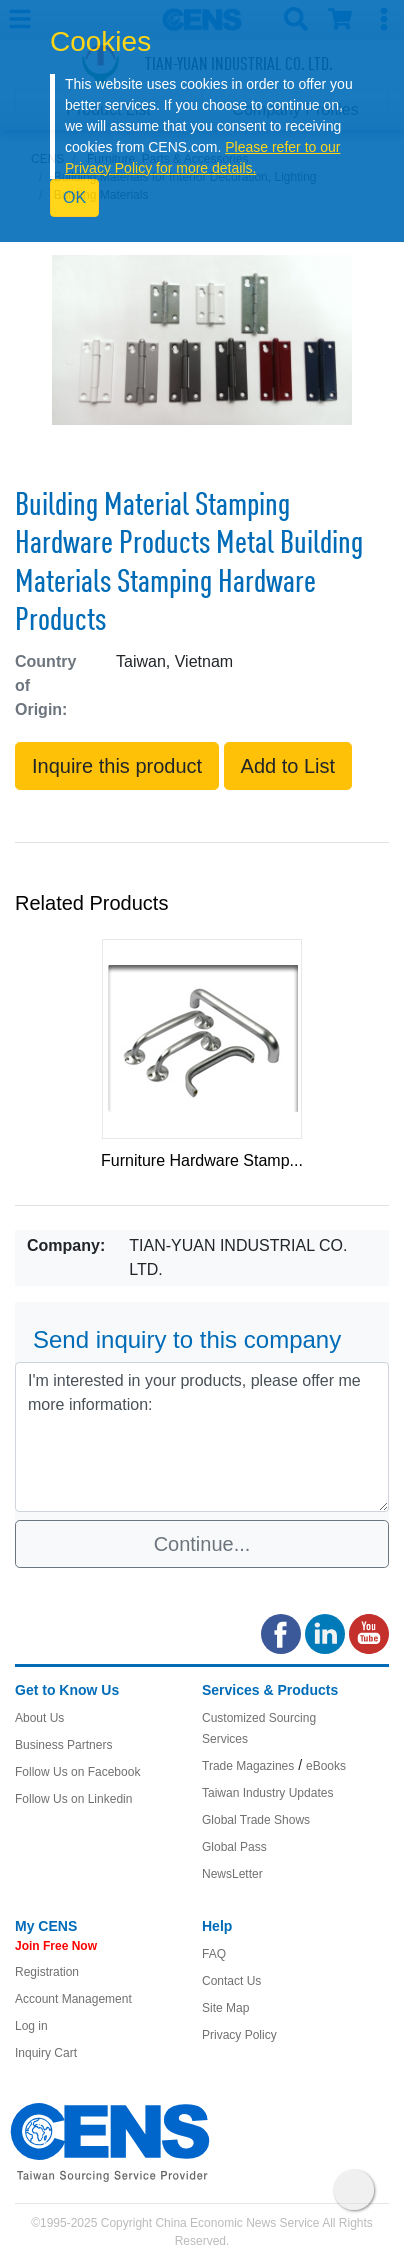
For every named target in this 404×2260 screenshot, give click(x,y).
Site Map (225, 2008)
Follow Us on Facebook (77, 1772)
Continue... (202, 1544)
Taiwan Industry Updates (267, 1793)
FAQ (214, 1954)
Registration (47, 1972)
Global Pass (234, 1847)
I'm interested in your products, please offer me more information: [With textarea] (202, 1437)
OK (74, 197)
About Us (39, 1718)
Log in (31, 2026)
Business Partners (63, 1745)
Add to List (288, 766)
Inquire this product (117, 766)
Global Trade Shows (256, 1820)
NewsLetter (232, 1874)
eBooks (326, 1766)
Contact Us (231, 1981)
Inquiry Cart (46, 2053)
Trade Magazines (248, 1766)
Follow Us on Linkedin (73, 1799)
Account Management (73, 1999)
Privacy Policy (239, 2035)
